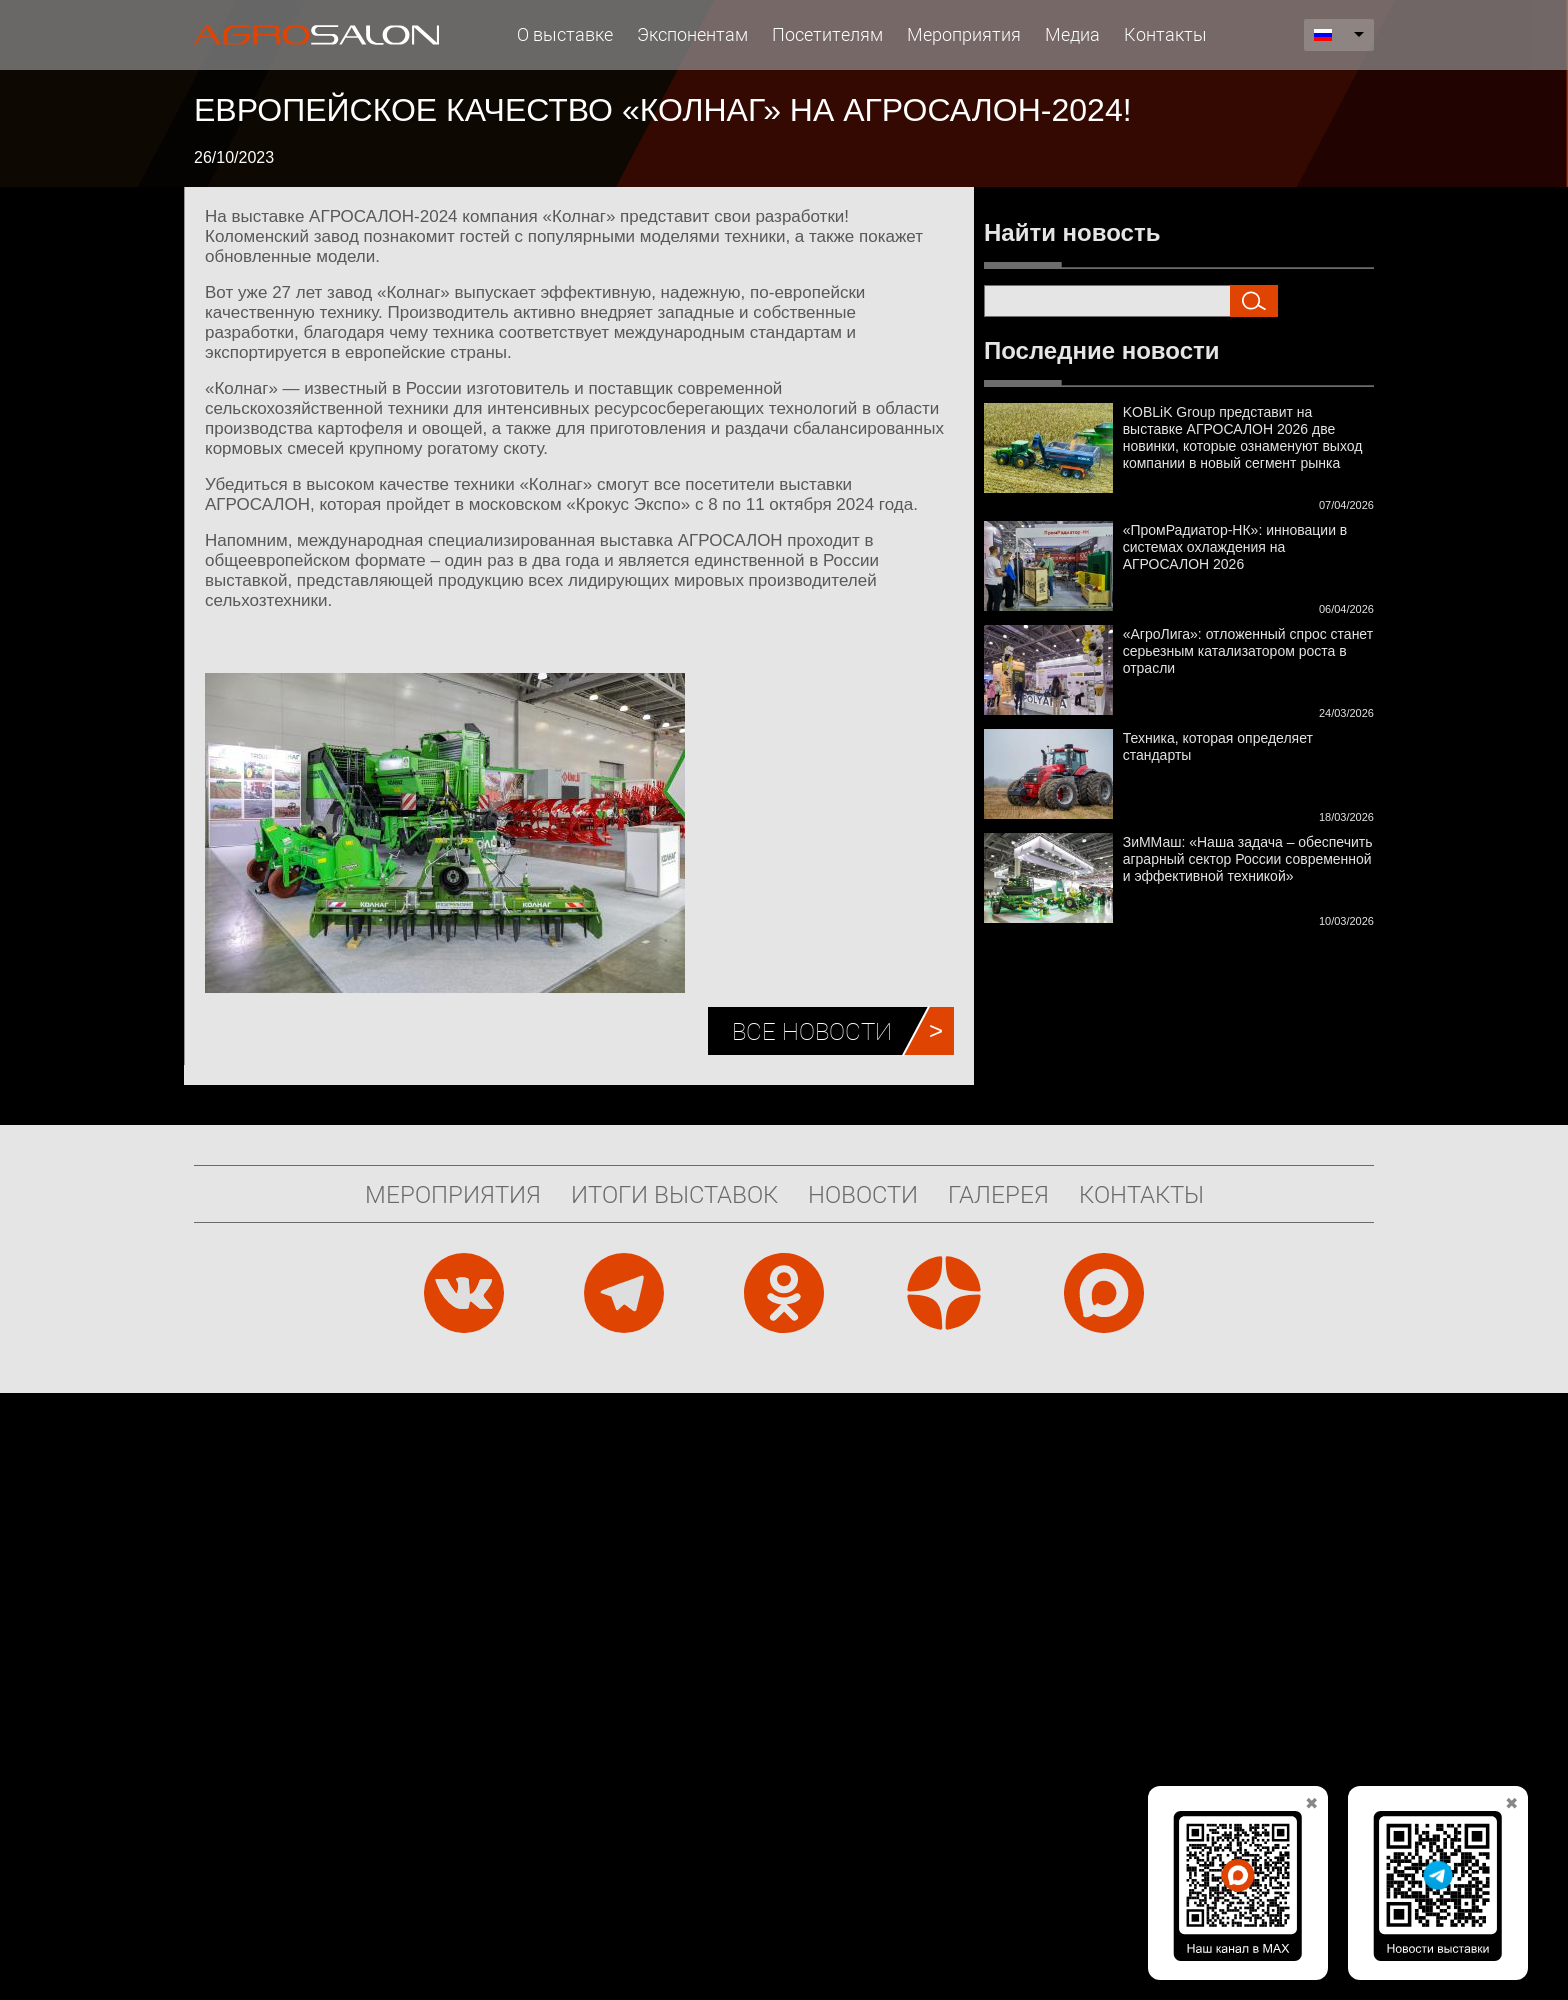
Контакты (1165, 34)
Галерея (998, 1194)
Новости (863, 1194)
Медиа (1072, 34)
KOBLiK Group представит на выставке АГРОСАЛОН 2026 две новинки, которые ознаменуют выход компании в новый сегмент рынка (1243, 437)
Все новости (812, 1031)
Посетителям (827, 34)
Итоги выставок (674, 1194)
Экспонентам (692, 34)
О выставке (565, 34)
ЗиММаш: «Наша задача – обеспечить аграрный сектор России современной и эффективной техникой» (1248, 859)
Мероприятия (964, 34)
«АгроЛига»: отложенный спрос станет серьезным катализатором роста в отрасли (1248, 651)
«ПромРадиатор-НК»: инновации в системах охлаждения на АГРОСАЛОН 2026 (1235, 547)
